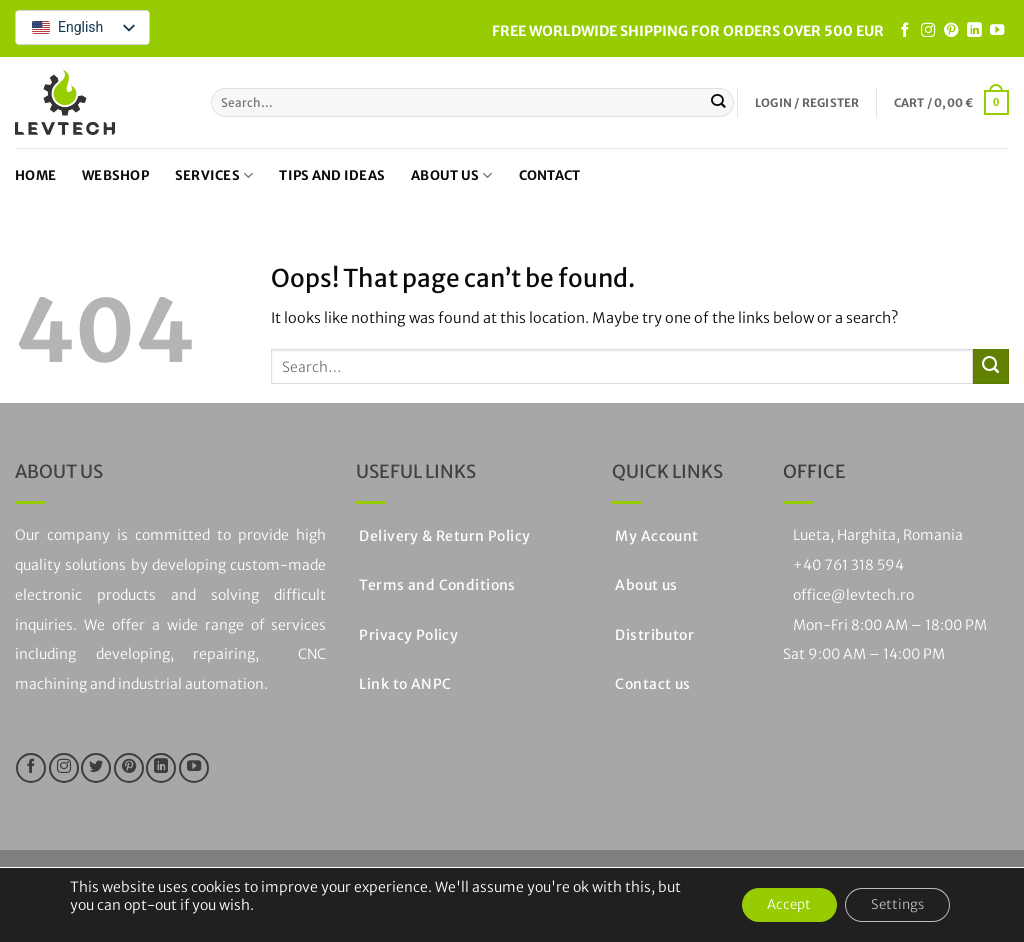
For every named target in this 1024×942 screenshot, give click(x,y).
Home (35, 175)
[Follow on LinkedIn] (974, 31)
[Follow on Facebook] (905, 31)
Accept (772, 905)
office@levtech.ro (853, 595)
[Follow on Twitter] (96, 768)
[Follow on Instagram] (928, 31)
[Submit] (718, 102)
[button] (807, 103)
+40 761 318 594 (848, 565)
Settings (892, 905)
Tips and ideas (332, 175)
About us (452, 175)
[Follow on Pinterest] (951, 31)
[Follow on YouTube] (997, 31)
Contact (550, 175)
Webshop (115, 175)
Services (214, 175)
